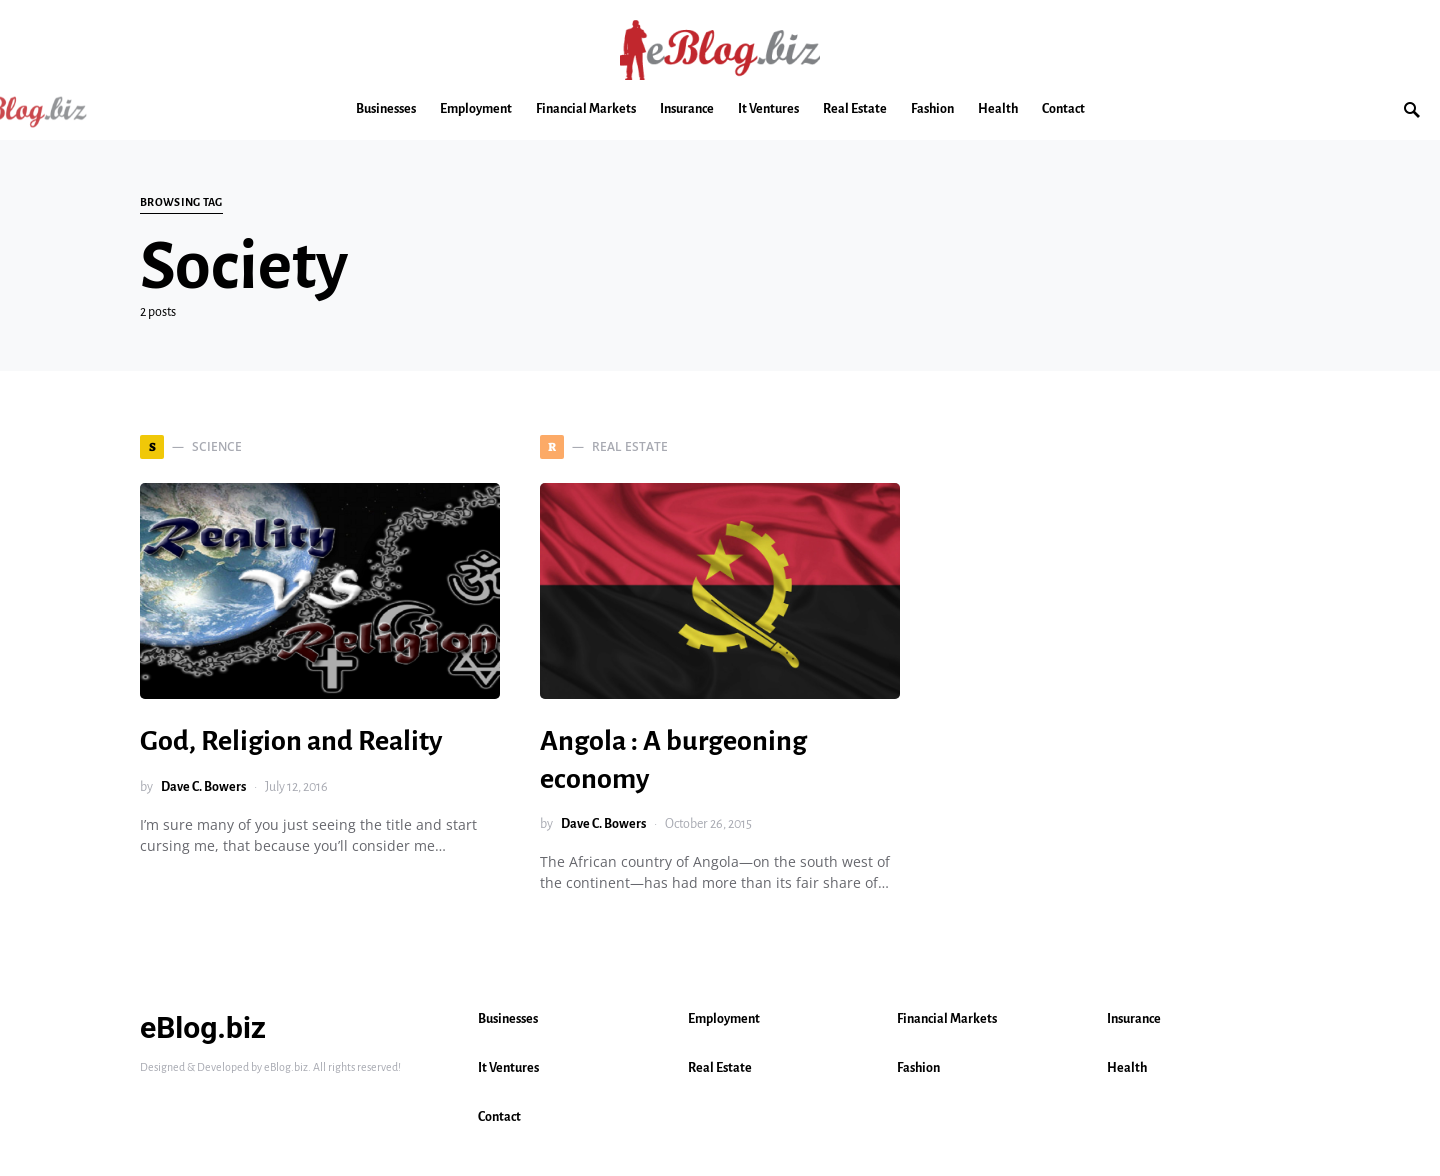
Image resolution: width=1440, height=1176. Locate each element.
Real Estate (720, 1068)
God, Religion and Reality (291, 741)
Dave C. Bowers (203, 787)
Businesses (508, 1019)
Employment (724, 1019)
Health (1127, 1068)
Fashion (918, 1068)
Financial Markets (947, 1019)
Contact (499, 1117)
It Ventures (508, 1068)
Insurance (1134, 1019)
